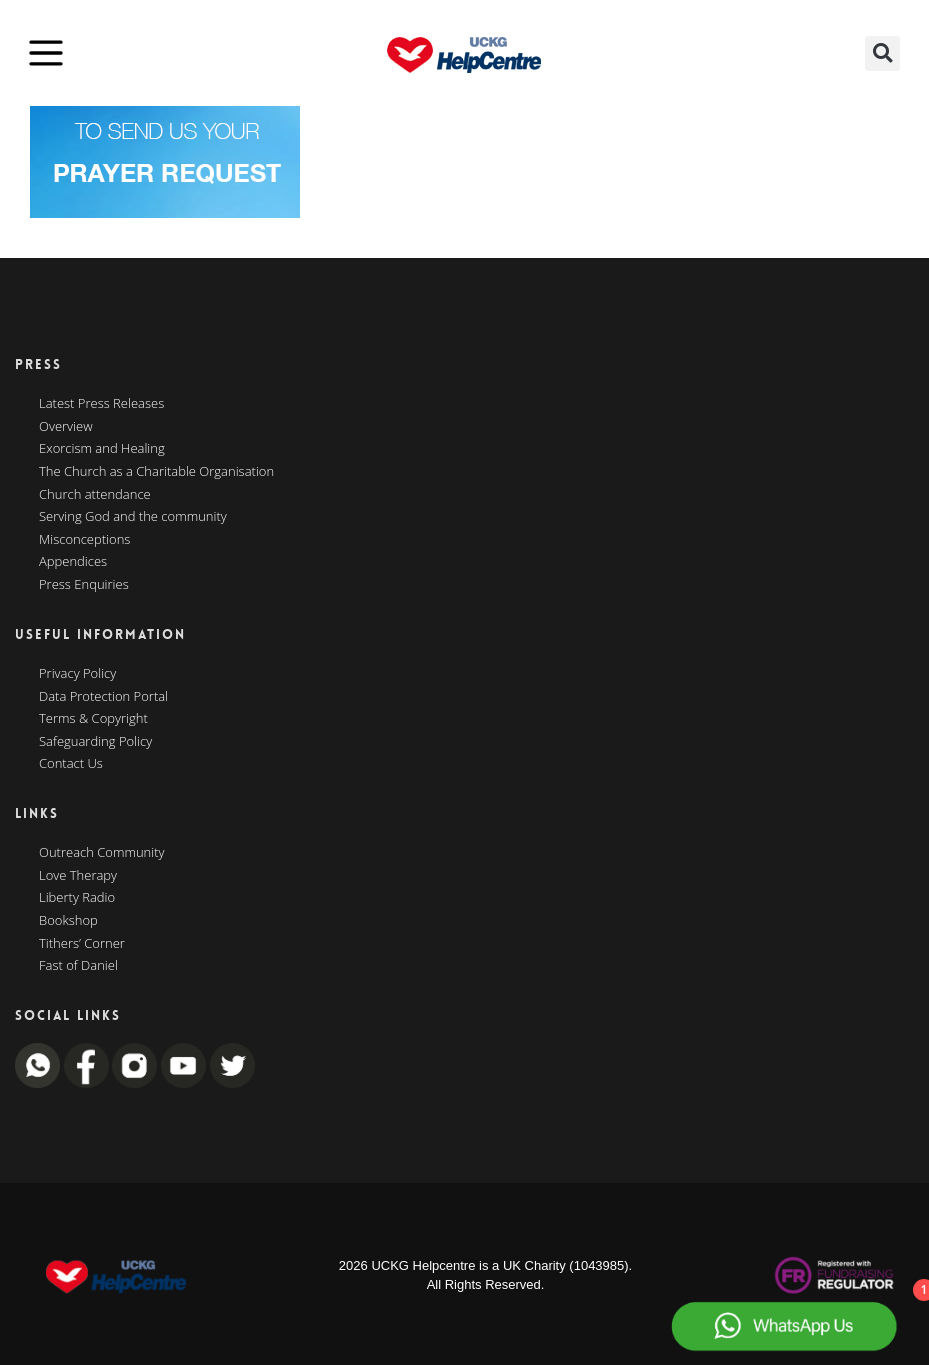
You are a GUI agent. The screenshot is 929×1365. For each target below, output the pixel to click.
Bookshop (68, 921)
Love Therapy (78, 876)
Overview (66, 427)
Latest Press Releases (101, 404)
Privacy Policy (77, 674)
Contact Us (71, 764)
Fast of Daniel (78, 966)
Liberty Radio (77, 898)
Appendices (73, 562)
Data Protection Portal (103, 697)
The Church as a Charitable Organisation (156, 472)
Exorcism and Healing (102, 449)
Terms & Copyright (93, 719)
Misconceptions (84, 540)
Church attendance (95, 495)
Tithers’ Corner (82, 944)
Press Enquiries (84, 585)
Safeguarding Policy (95, 742)
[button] (882, 53)
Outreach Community (102, 853)
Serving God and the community (133, 517)
